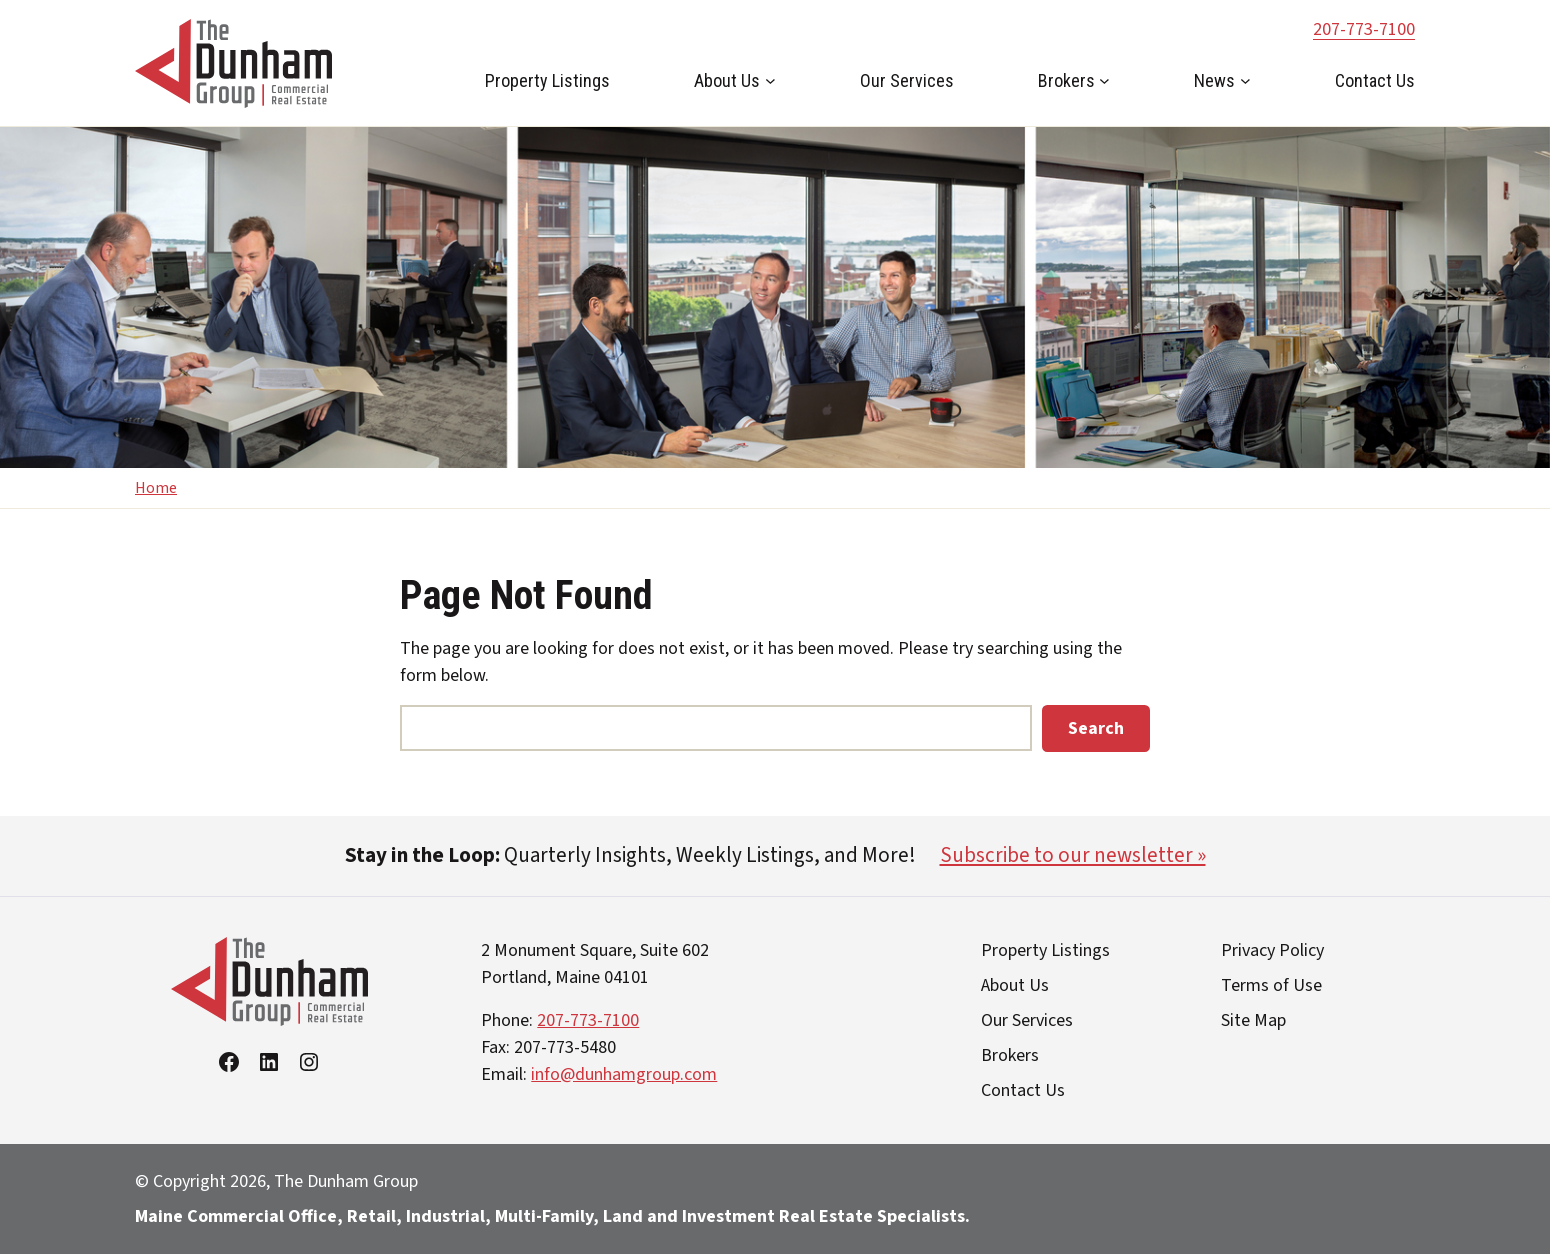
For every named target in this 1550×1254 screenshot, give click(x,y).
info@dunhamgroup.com (624, 1074)
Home (156, 488)
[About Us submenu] (770, 80)
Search (1096, 728)
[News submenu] (1245, 80)
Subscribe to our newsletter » (1073, 855)
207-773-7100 (1364, 29)
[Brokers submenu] (1104, 80)
